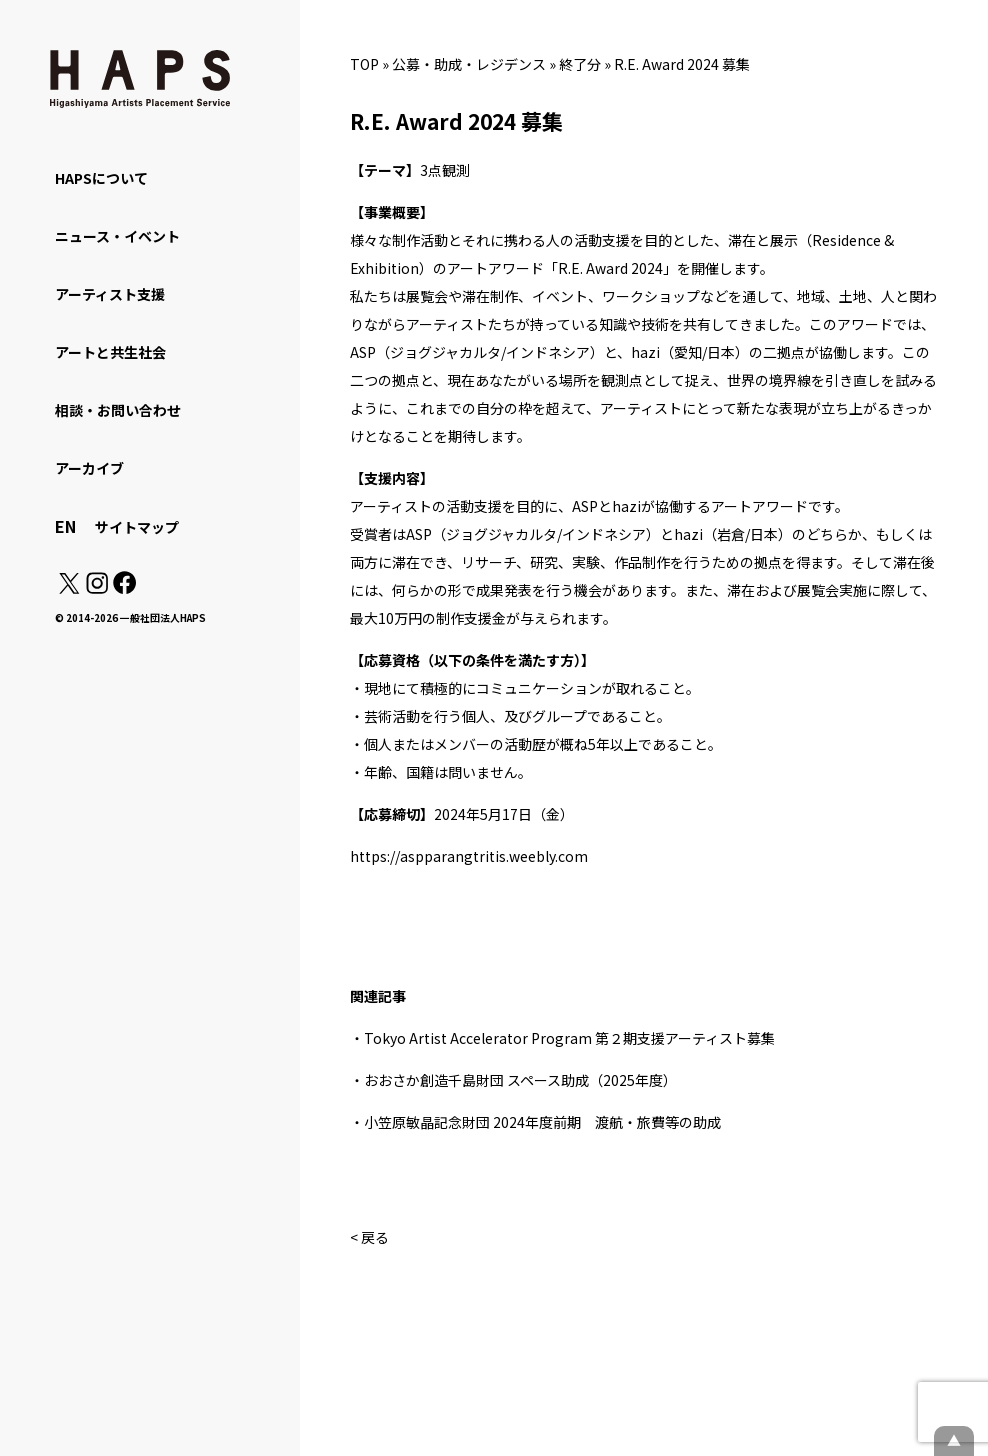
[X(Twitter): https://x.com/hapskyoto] (69, 588)
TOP (364, 64)
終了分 (580, 64)
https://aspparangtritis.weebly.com (469, 856)
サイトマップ (137, 527)
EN (65, 526)
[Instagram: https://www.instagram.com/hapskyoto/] (97, 588)
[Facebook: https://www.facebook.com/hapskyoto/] (123, 588)
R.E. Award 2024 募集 (682, 64)
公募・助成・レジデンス (469, 64)
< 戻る (369, 1237)
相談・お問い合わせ (118, 410)
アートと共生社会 (110, 352)
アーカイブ (89, 468)
